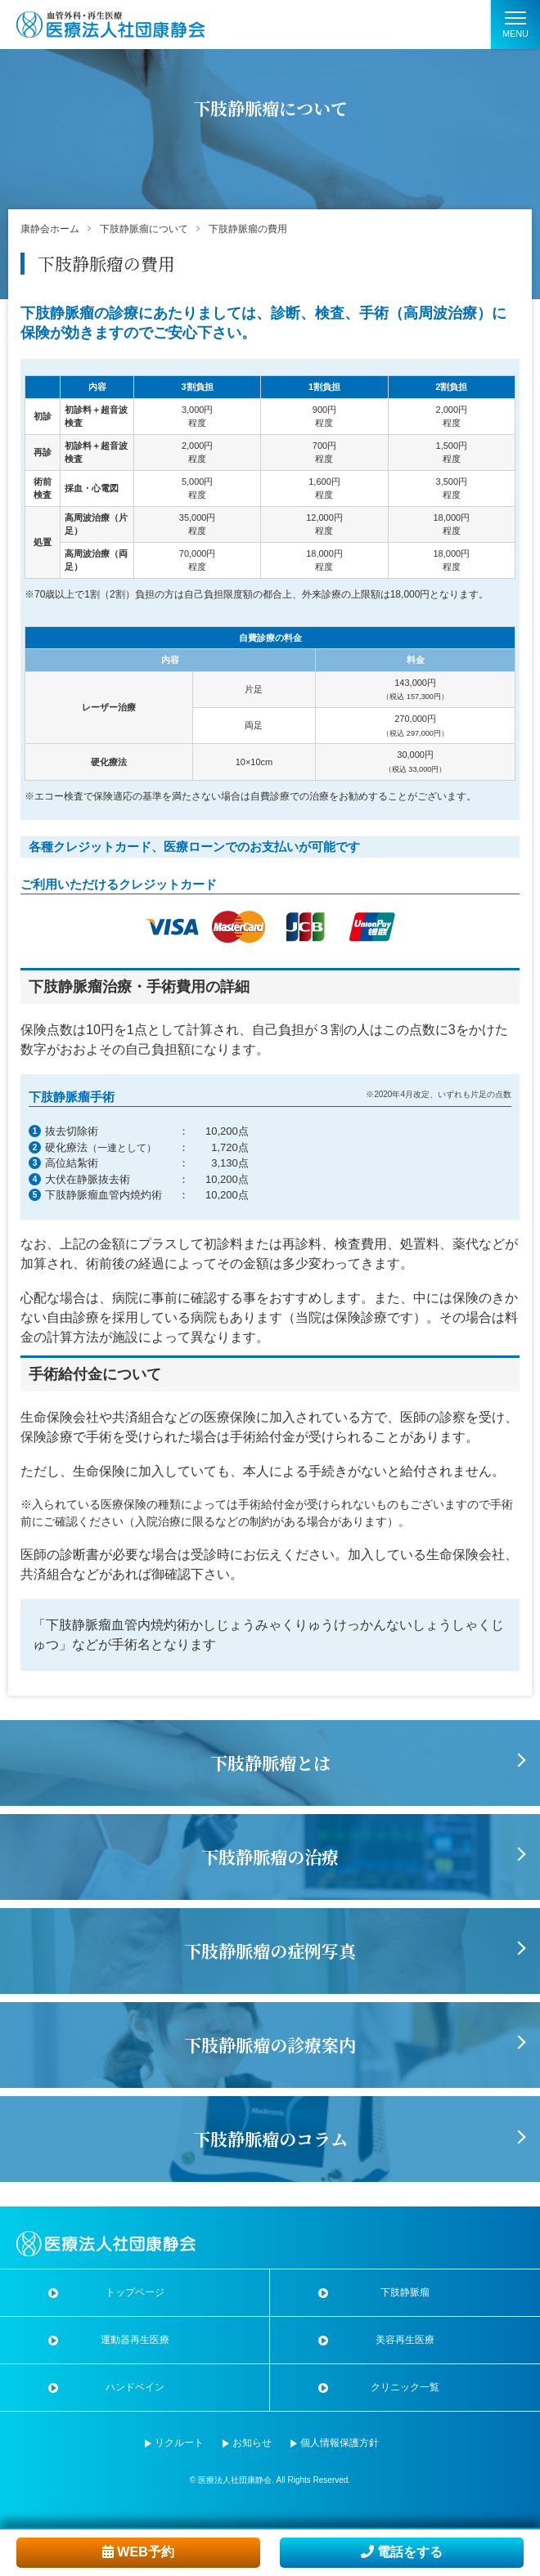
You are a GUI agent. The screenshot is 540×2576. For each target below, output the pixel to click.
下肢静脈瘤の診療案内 (270, 2044)
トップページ (135, 2292)
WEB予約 (138, 2552)
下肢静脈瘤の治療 (270, 1856)
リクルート (179, 2442)
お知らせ (252, 2442)
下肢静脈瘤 (405, 2292)
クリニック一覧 (405, 2387)
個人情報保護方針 (339, 2442)
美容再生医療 (405, 2339)
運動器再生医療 (135, 2339)
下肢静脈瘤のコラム (270, 2138)
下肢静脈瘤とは (270, 1762)
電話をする (402, 2552)
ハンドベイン (135, 2387)
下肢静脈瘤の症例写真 (270, 1950)
